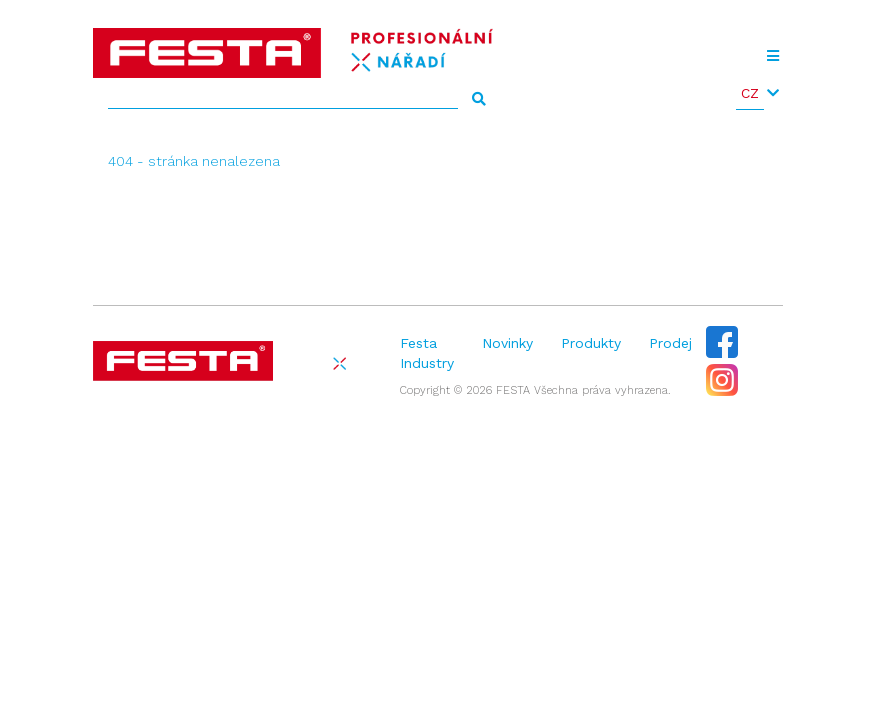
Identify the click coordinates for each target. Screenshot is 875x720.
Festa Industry (427, 353)
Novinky (507, 343)
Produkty (591, 343)
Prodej (670, 343)
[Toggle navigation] (773, 56)
